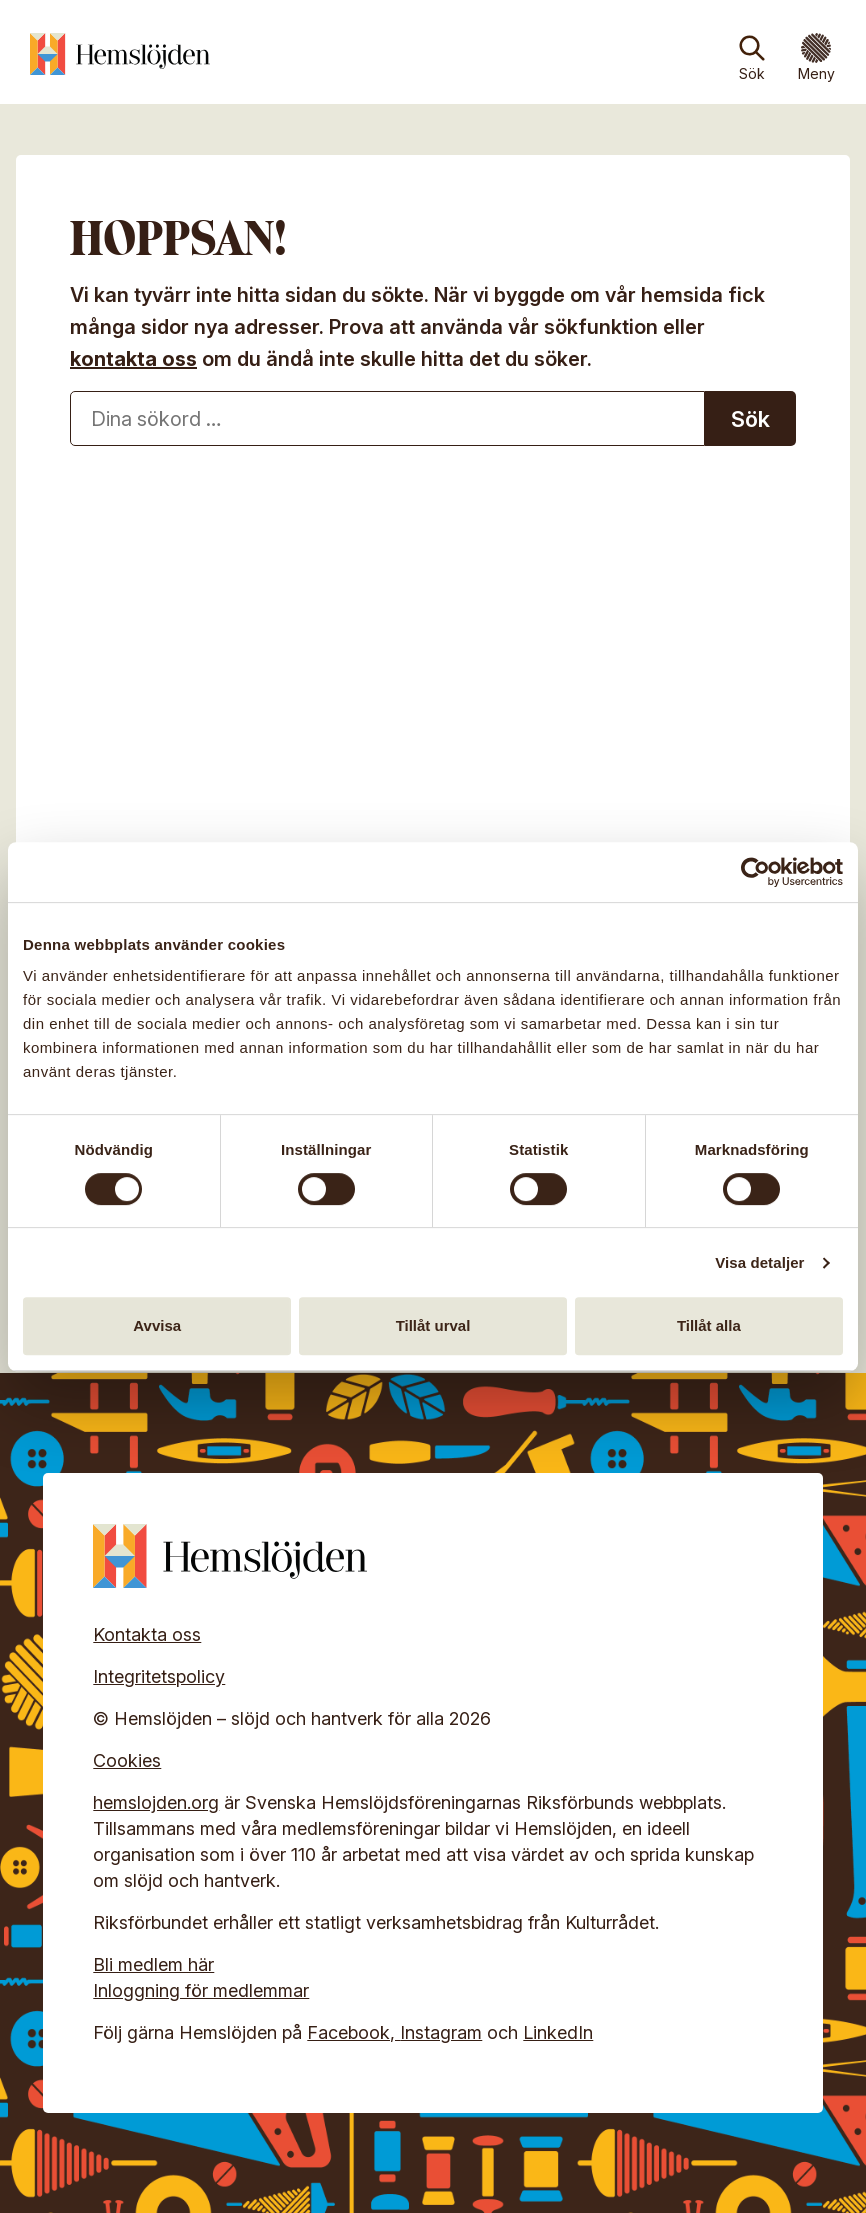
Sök (752, 73)
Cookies (127, 1760)
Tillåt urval (433, 1325)
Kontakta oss (147, 1634)
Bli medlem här (153, 1964)
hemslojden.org (156, 1802)
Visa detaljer (759, 1262)
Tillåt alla (709, 1325)
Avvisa (157, 1325)
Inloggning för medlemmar (201, 1990)
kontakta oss (133, 359)
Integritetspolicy (159, 1676)
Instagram (441, 2032)
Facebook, (353, 2032)
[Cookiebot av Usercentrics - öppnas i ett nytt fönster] (755, 872)
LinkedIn (558, 2032)
